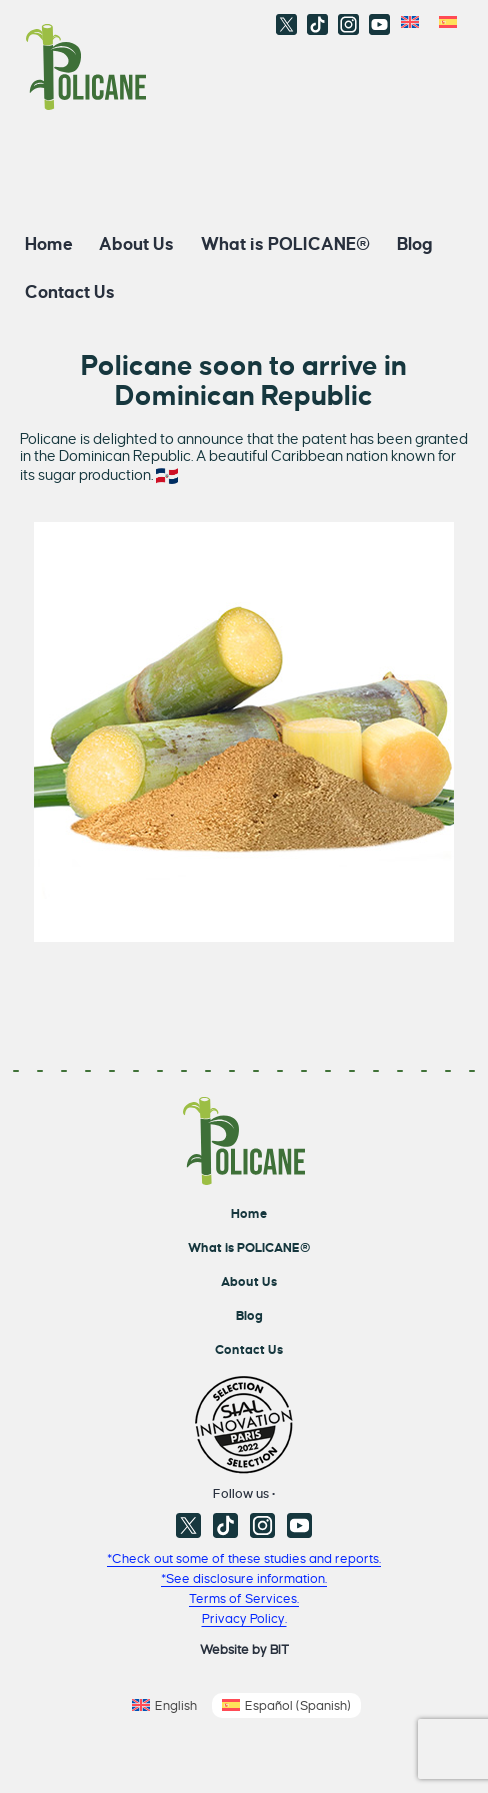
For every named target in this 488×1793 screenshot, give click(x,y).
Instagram (348, 24)
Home (49, 243)
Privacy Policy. (244, 1618)
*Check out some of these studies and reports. (244, 1558)
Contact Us (70, 291)
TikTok (317, 24)
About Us (136, 243)
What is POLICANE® (286, 243)
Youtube (379, 24)
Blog (415, 243)
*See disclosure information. (244, 1578)
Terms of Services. (244, 1598)
